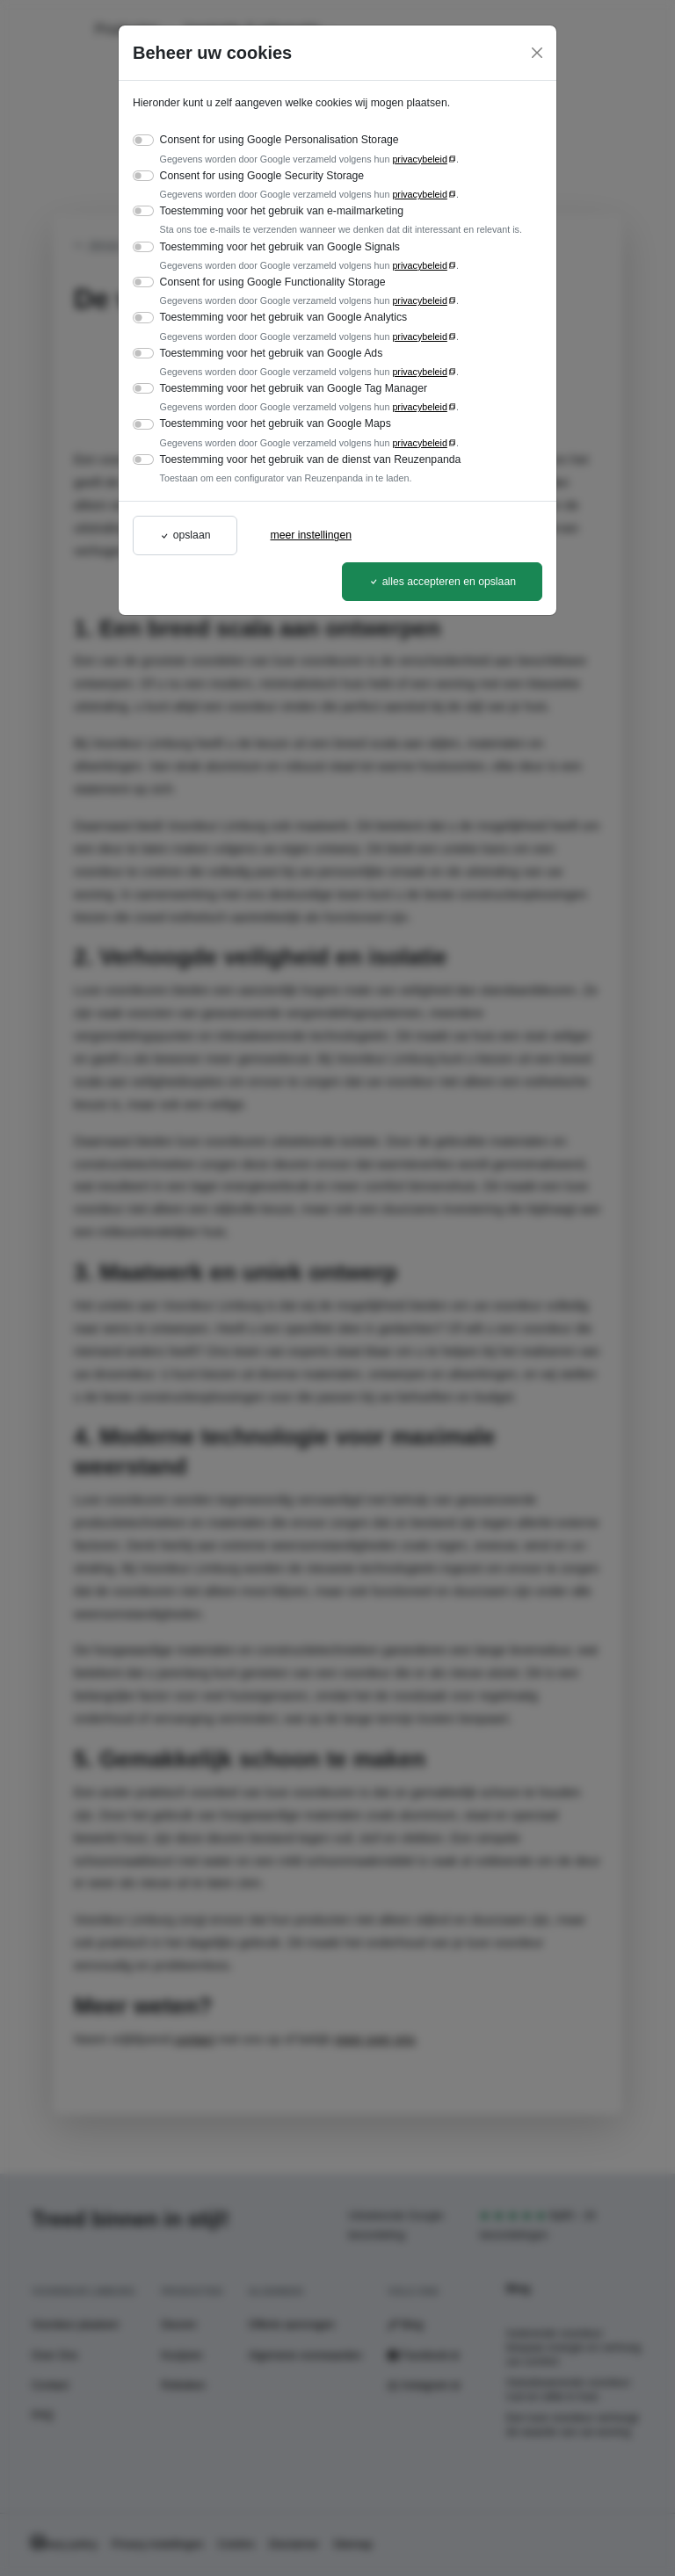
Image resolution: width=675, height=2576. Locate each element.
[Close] (537, 52)
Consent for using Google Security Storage (262, 176)
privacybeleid (419, 159)
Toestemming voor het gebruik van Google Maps (275, 423)
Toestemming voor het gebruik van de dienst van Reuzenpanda (310, 459)
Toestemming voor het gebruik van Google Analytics (284, 317)
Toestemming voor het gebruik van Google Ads (271, 353)
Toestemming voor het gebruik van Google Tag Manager (293, 388)
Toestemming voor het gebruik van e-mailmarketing (281, 211)
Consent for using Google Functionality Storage (273, 282)
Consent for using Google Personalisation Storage (279, 140)
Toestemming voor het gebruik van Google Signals (280, 247)
